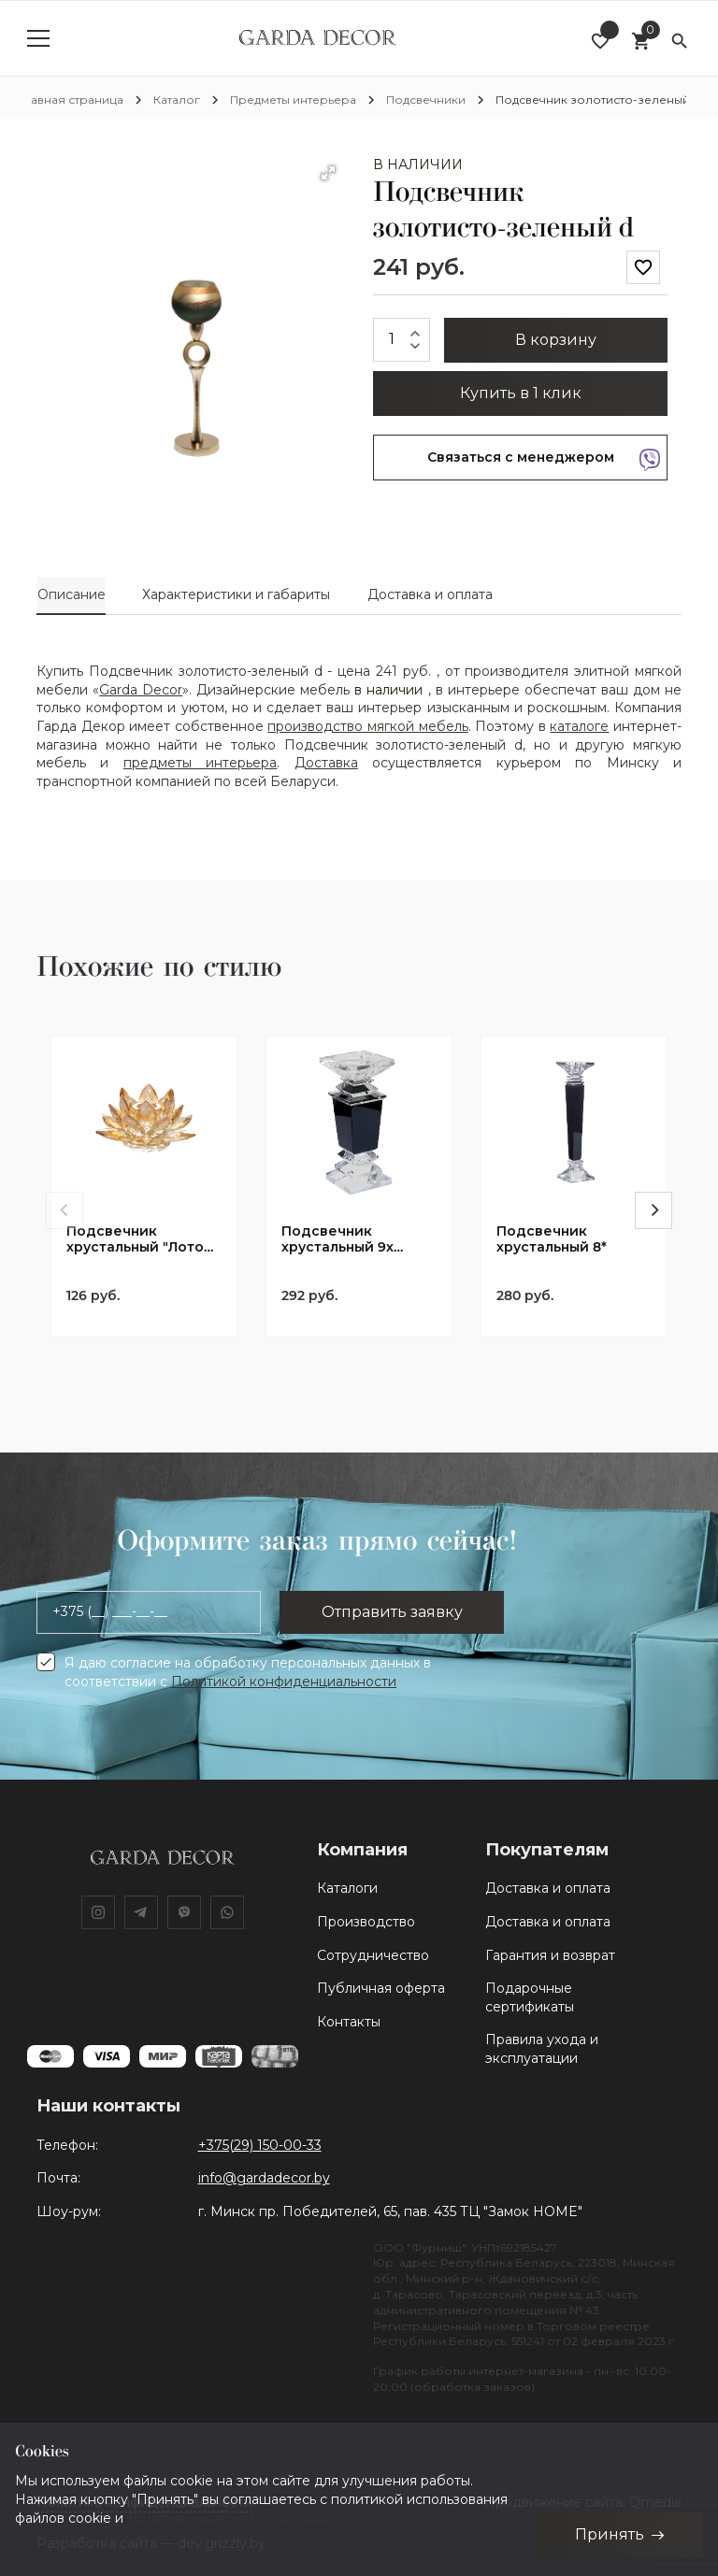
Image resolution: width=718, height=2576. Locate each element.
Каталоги (347, 1888)
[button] (328, 173)
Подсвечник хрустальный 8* (551, 1239)
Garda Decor (140, 689)
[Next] (653, 1210)
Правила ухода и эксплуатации (541, 2049)
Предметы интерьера (293, 100)
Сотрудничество (373, 1955)
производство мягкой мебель (367, 726)
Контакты (349, 2021)
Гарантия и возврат (550, 1955)
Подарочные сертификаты (529, 1997)
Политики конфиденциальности (235, 2517)
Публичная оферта (381, 1988)
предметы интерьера (200, 762)
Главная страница (71, 100)
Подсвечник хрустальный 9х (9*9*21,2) (337, 1239)
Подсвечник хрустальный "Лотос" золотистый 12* (142, 1239)
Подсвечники (426, 100)
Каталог (176, 100)
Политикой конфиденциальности (283, 1681)
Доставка (326, 762)
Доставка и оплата (547, 1888)
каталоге (579, 726)
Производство (366, 1921)
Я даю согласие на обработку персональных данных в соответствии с (248, 1672)
